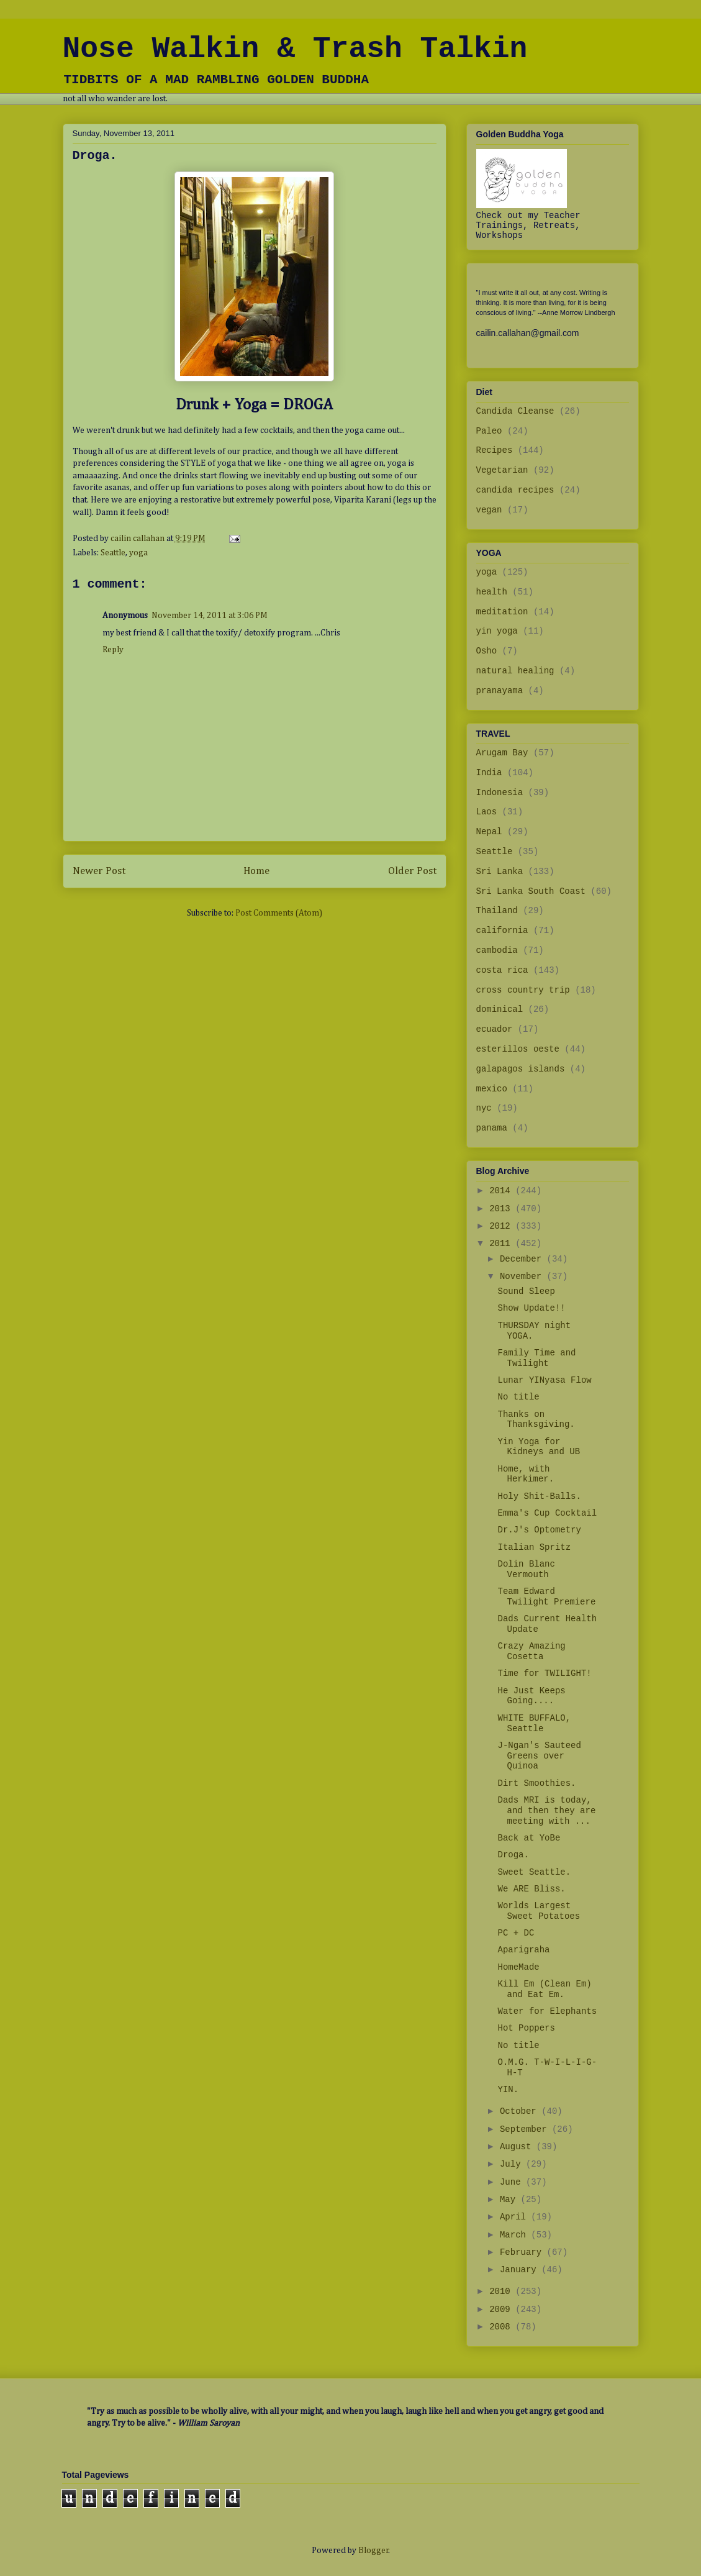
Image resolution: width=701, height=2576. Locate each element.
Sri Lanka (499, 871)
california (502, 930)
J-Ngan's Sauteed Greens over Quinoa (539, 1756)
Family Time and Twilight (536, 1358)
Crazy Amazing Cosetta (531, 1651)
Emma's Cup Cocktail (547, 1513)
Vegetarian (502, 470)
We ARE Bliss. (531, 1889)
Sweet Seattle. (534, 1872)
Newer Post (99, 871)
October (520, 2111)
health (491, 592)
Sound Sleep (525, 1291)
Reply (113, 649)
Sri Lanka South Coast (531, 891)
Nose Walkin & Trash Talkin (295, 49)
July (513, 2164)
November (523, 1276)
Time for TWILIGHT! (544, 1673)
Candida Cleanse (515, 411)
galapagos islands (520, 1069)
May (510, 2200)
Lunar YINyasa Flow (544, 1380)
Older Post (412, 871)
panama (491, 1128)
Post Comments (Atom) (278, 913)
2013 (502, 1209)
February (523, 2252)
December (523, 1259)
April (515, 2217)
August (518, 2147)
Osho (486, 651)
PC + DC (515, 1933)
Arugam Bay (502, 753)
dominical (499, 1009)
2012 (502, 1226)
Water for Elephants (547, 2011)
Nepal (489, 832)
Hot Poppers (525, 2028)
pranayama (499, 691)
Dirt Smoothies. (536, 1783)
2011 (502, 1244)
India (489, 773)
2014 (502, 1191)
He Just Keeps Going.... (531, 1696)
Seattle (113, 552)
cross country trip (523, 990)
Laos (486, 812)
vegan (489, 510)
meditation (502, 612)
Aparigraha (523, 1950)
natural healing (515, 671)
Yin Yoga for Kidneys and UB (538, 1447)
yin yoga (497, 631)
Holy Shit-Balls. (539, 1496)
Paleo (489, 431)
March (515, 2235)
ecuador (494, 1029)
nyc (484, 1108)
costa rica (502, 970)
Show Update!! (531, 1308)
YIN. (507, 2090)
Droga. (512, 1855)
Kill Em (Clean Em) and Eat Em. (544, 1989)
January (520, 2270)
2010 (502, 2291)
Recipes (494, 450)
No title (518, 1397)
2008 (502, 2327)
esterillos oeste (517, 1049)
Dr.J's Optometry (539, 1530)
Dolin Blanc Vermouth (525, 1569)
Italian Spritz (534, 1547)
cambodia (497, 950)
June (513, 2182)
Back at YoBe (528, 1838)
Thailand (497, 911)
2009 (502, 2309)
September (526, 2129)
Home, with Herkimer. (525, 1474)
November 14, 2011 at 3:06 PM (210, 615)
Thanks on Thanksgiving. (535, 1419)
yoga (138, 552)
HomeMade (518, 1967)
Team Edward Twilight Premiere (546, 1596)
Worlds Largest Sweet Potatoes (538, 1911)
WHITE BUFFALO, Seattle (534, 1723)
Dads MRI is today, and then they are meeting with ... (546, 1810)
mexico (491, 1089)
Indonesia (499, 793)
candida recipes (515, 490)
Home (256, 871)
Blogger (373, 2550)
